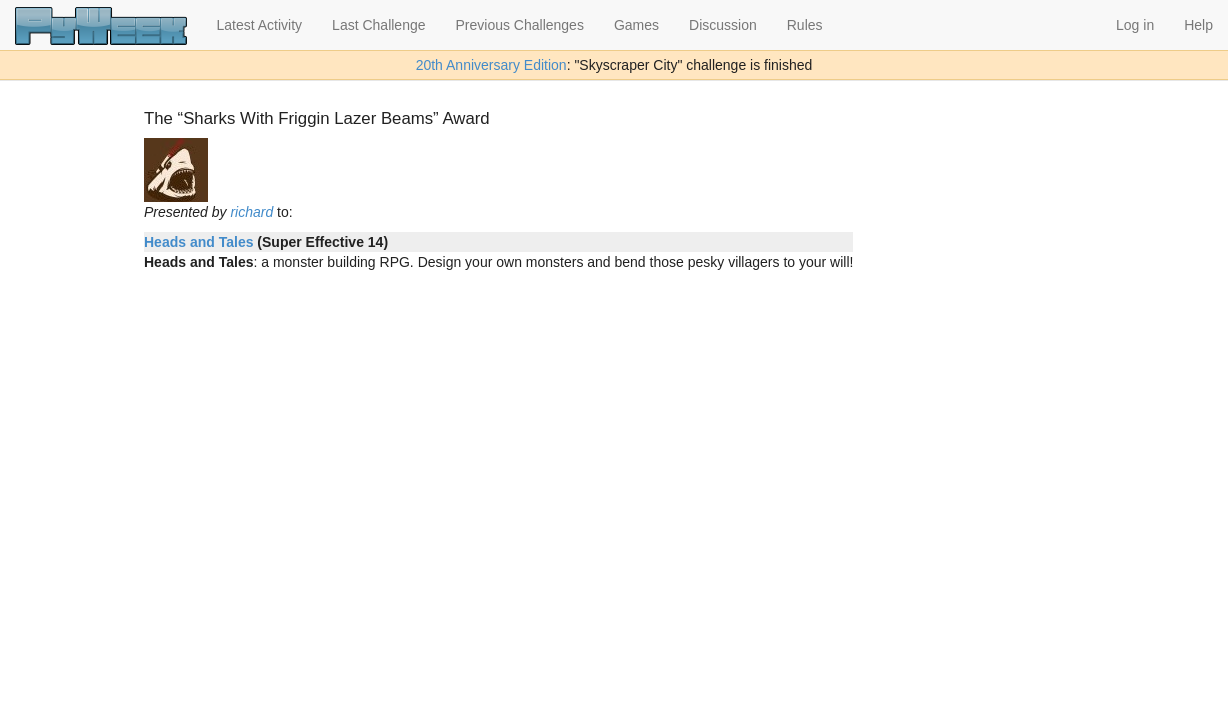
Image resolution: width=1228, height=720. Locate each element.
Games (636, 25)
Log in (1135, 25)
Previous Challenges (520, 25)
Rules (805, 25)
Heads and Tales (198, 242)
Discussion (723, 25)
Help (1198, 25)
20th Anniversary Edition (491, 65)
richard (251, 212)
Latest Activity (260, 25)
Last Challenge (378, 25)
